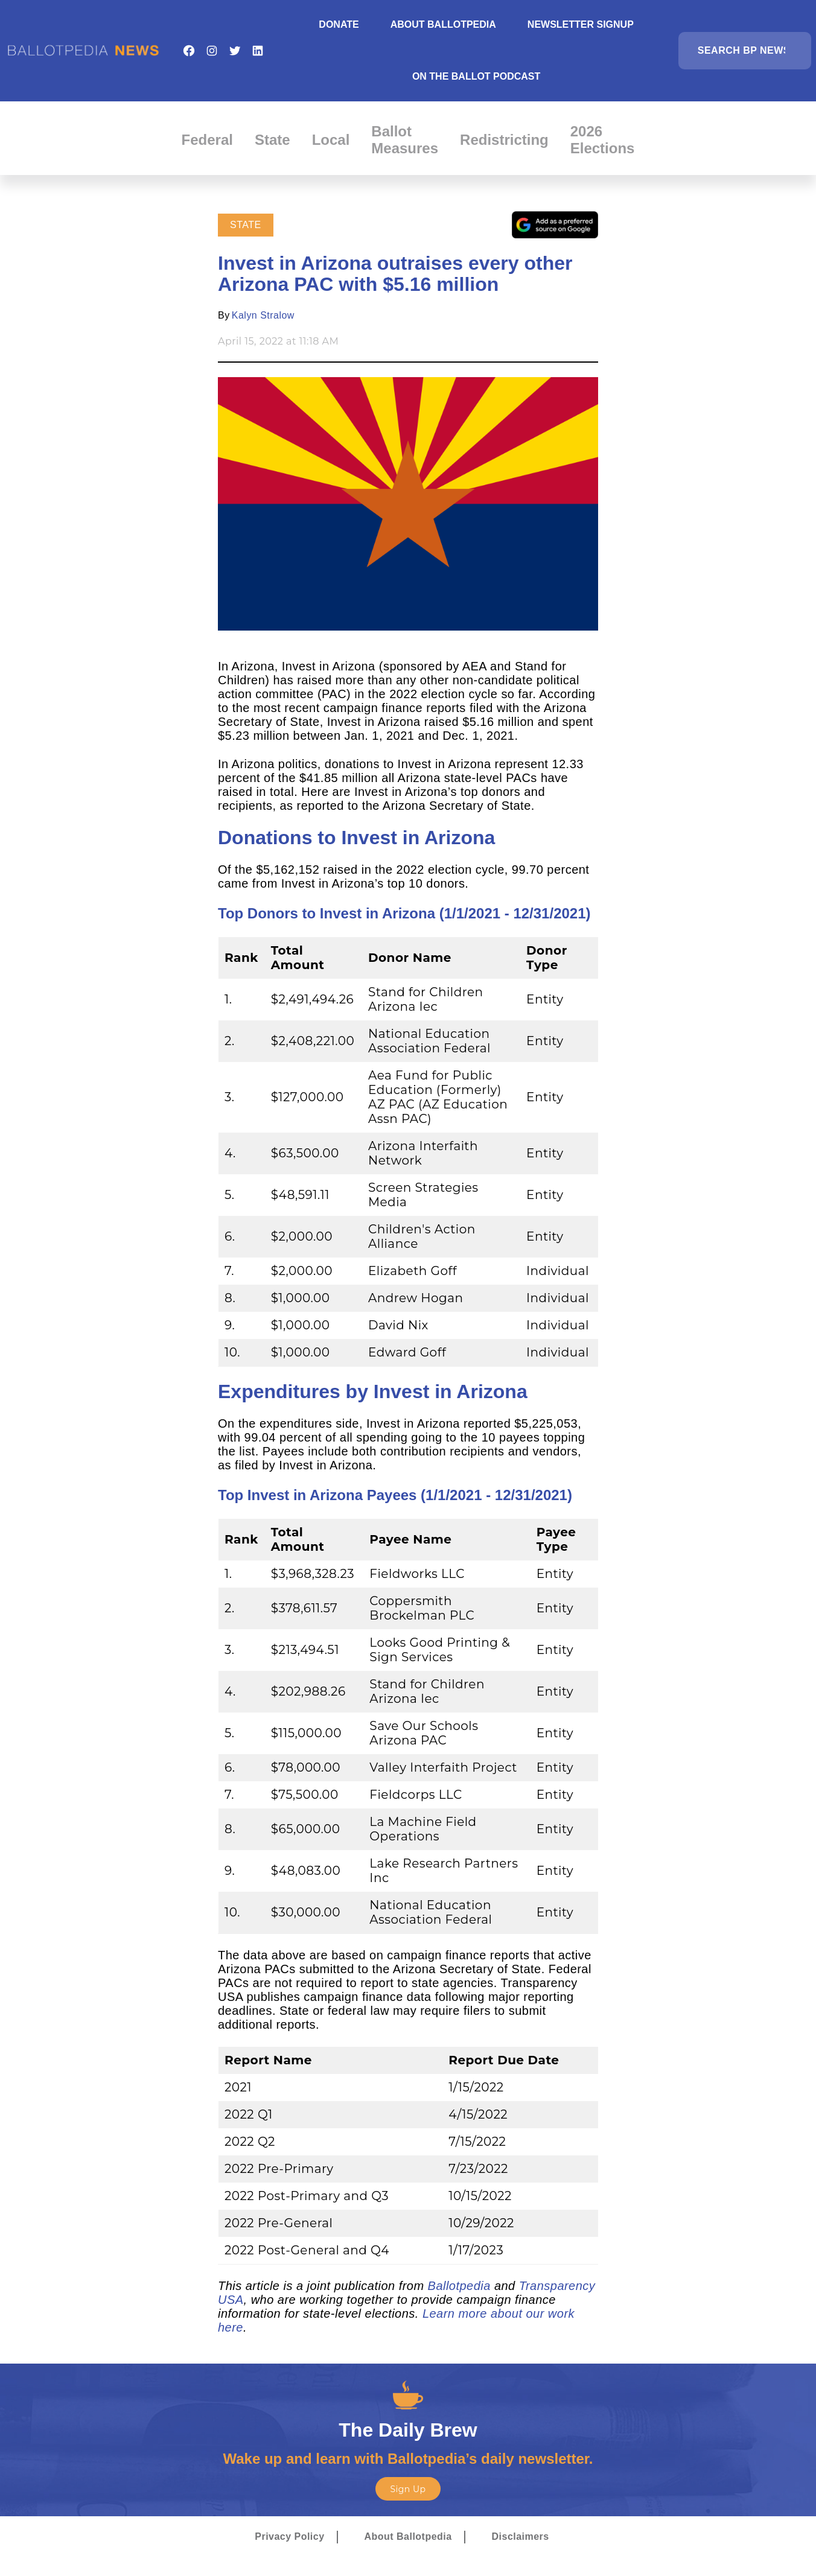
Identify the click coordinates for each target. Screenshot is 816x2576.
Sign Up (408, 2489)
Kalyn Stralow (263, 315)
